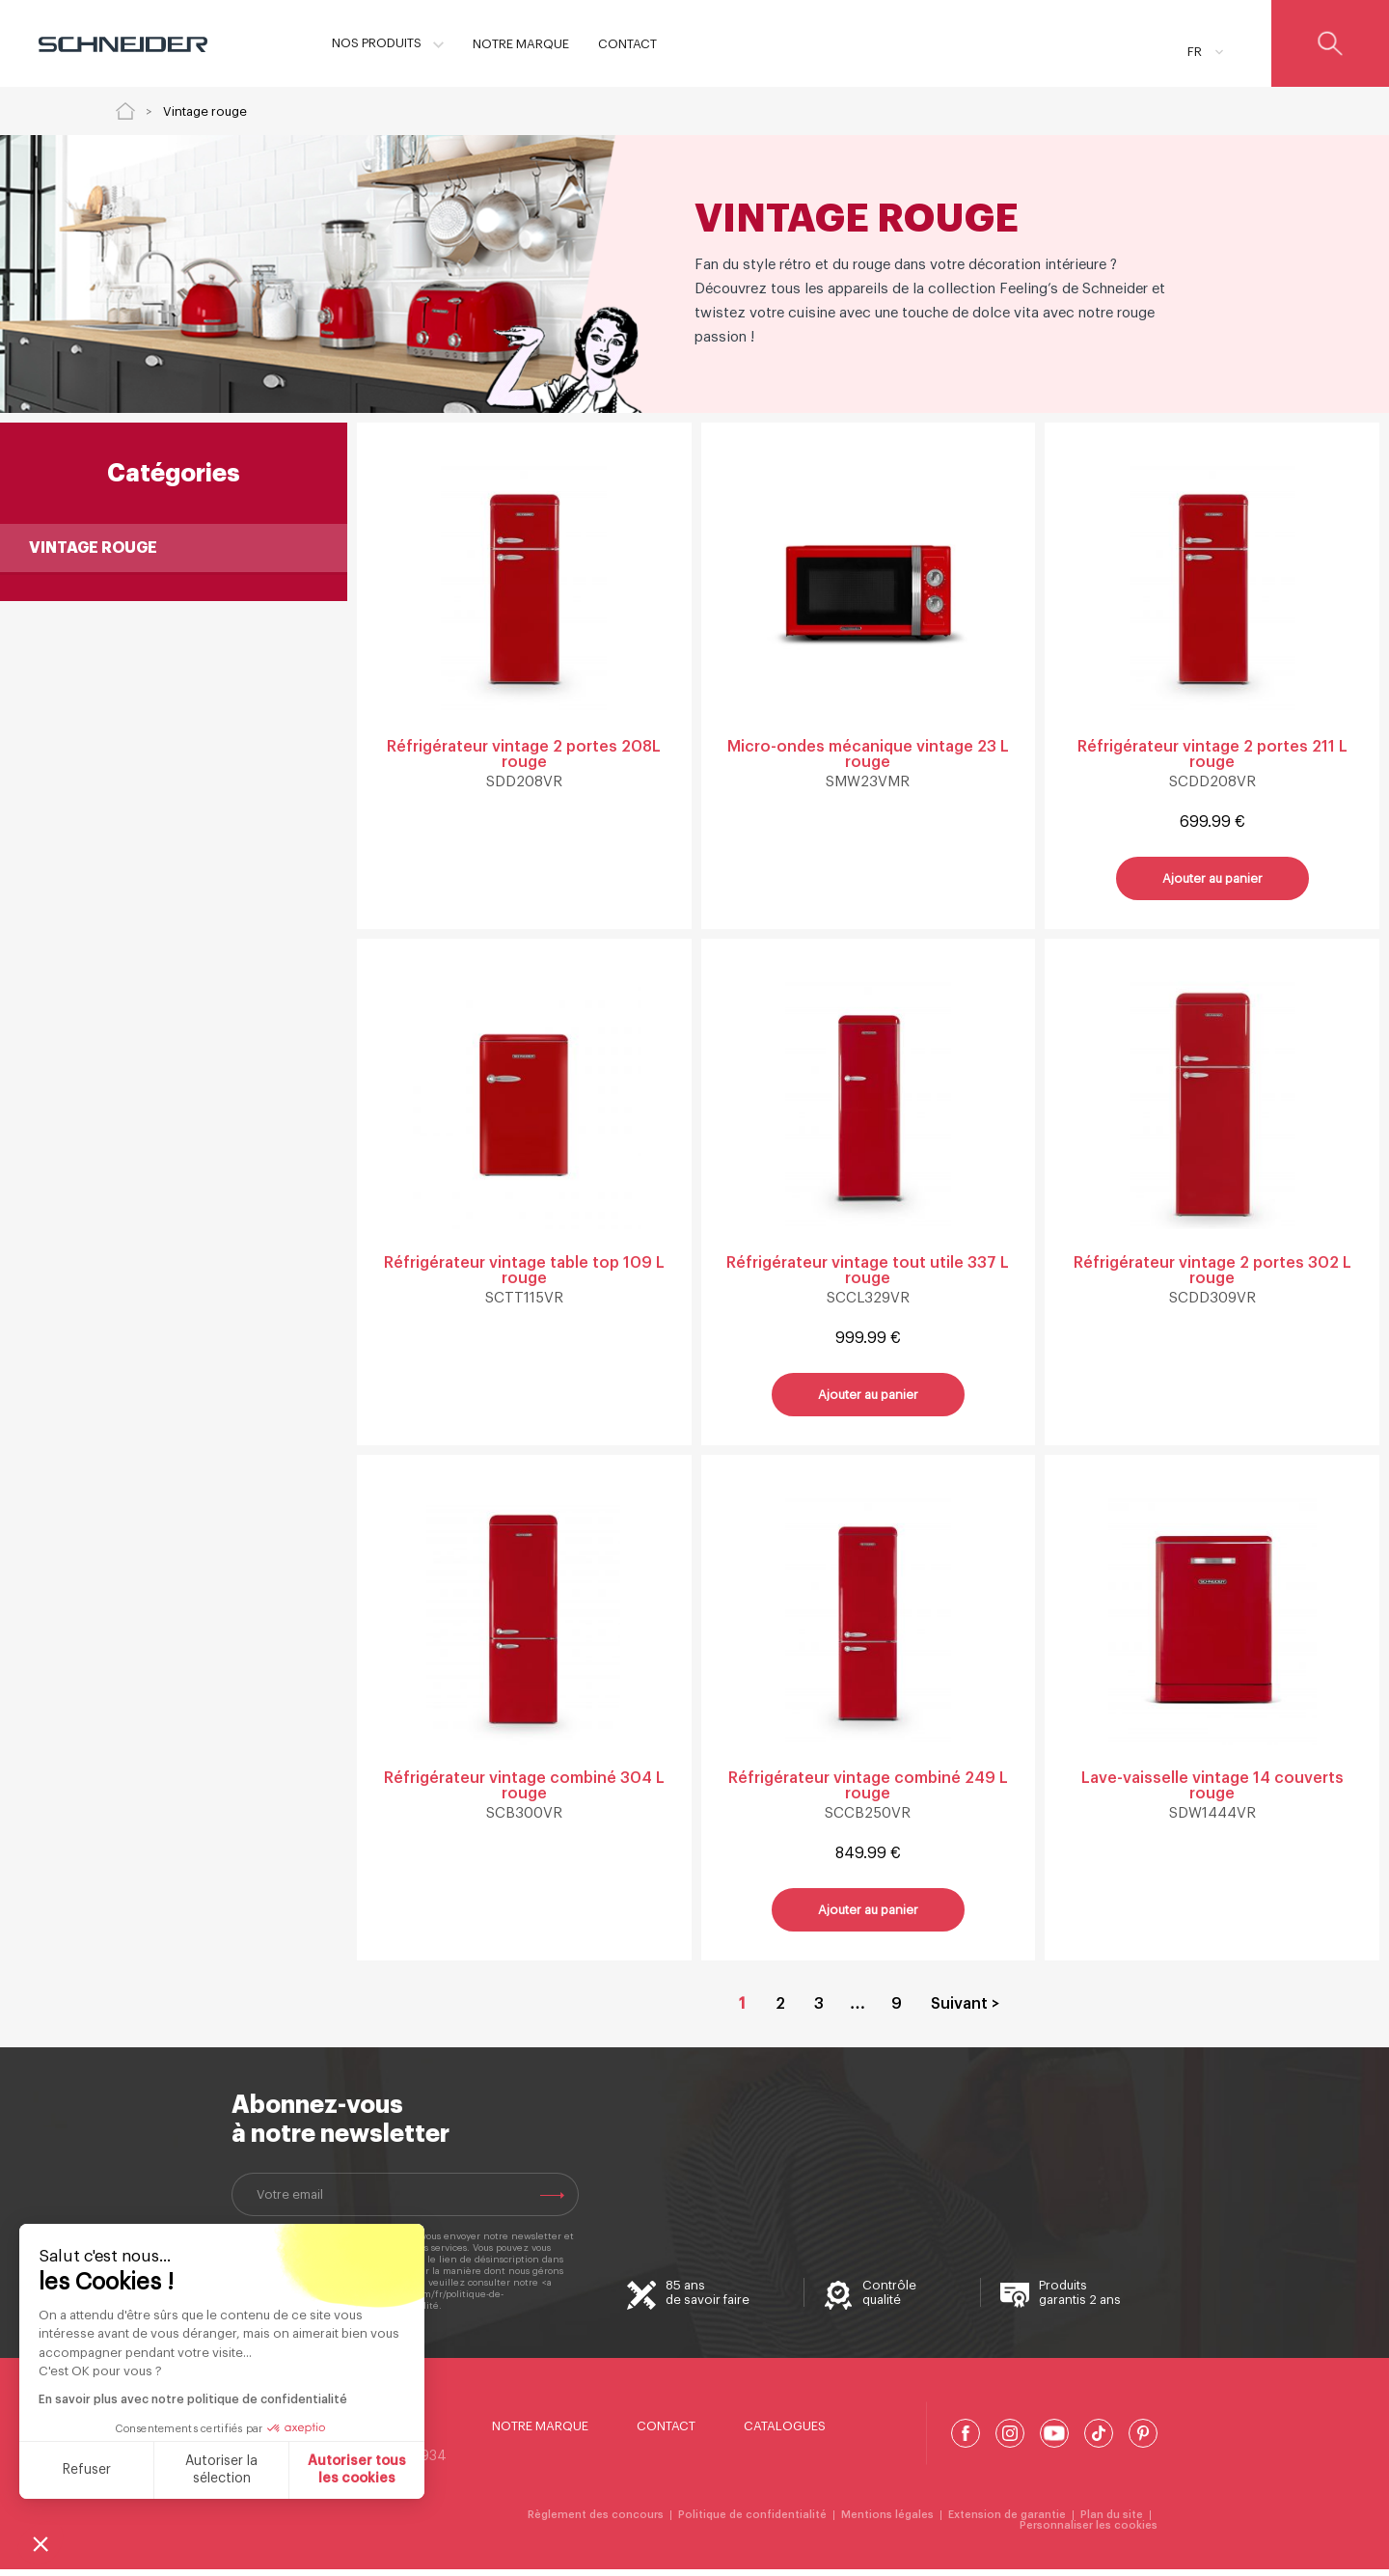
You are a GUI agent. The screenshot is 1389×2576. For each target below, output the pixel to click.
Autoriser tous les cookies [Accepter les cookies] (357, 2469)
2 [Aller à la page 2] (780, 2010)
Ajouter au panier (1212, 880)
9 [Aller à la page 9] (896, 2010)
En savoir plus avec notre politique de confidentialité (193, 2399)
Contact (666, 2432)
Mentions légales (887, 2521)
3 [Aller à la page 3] (819, 2010)
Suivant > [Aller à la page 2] (965, 2010)
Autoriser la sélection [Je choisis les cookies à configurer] (221, 2469)
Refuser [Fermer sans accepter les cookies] (87, 2470)
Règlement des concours (596, 2521)
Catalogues (785, 2432)
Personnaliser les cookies (1089, 2532)
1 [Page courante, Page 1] (742, 2010)
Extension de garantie (1007, 2521)
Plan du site (1111, 2521)
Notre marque (540, 2432)
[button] (40, 2543)
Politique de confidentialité (752, 2521)
